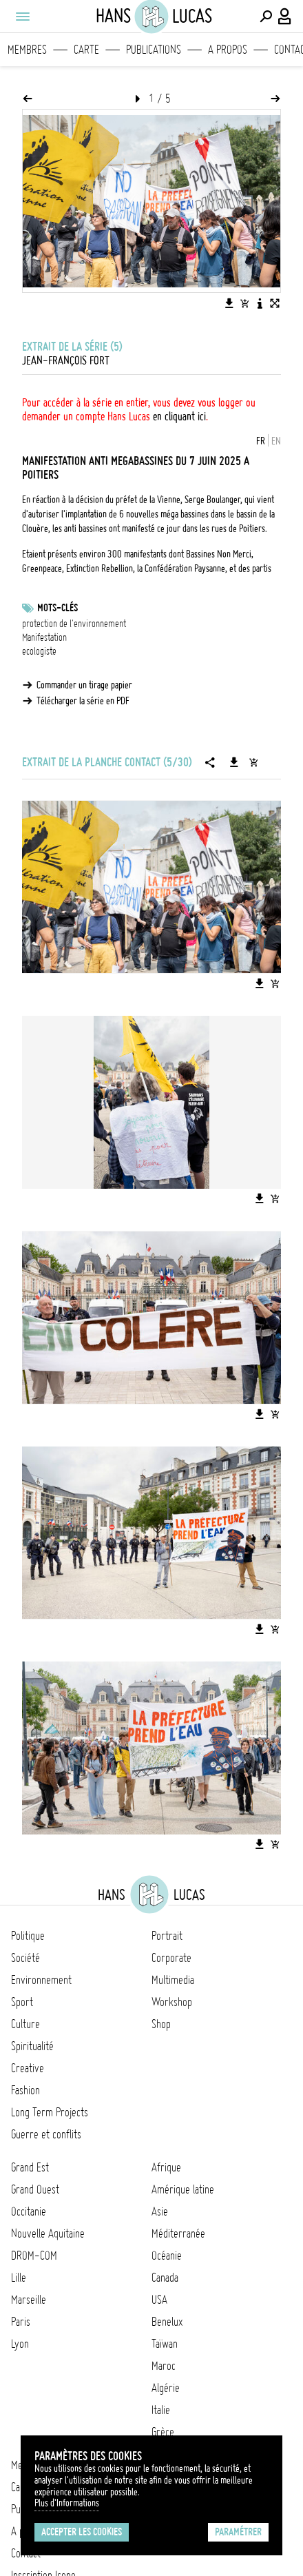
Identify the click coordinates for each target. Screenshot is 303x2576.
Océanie (167, 2255)
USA (159, 2300)
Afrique (166, 2167)
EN (276, 441)
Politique (28, 1936)
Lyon (20, 2344)
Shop (161, 2024)
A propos (227, 50)
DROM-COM (34, 2255)
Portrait (167, 1936)
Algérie (166, 2388)
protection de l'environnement (74, 623)
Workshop (172, 2002)
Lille (18, 2277)
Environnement (41, 1980)
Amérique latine (183, 2189)
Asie (160, 2211)
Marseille (28, 2300)
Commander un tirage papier (84, 685)
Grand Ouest (35, 2189)
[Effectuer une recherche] (265, 16)
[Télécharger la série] (234, 762)
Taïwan (165, 2344)
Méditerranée (178, 2233)
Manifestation (44, 637)
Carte (86, 50)
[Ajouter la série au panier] (253, 762)
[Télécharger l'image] (229, 303)
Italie (161, 2410)
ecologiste (39, 651)
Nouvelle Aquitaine (48, 2233)
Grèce (163, 2432)
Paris (20, 2322)
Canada (165, 2277)
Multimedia (173, 1980)
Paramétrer (238, 2532)
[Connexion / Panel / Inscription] (285, 16)
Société (25, 1958)
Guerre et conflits (46, 2134)
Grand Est (30, 2167)
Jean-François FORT (65, 360)
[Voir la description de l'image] (259, 303)
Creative (27, 2068)
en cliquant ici (179, 416)
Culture (25, 2024)
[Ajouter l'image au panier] (244, 303)
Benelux (167, 2322)
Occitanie (28, 2211)
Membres (27, 50)
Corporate (171, 1958)
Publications (153, 50)
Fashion (25, 2090)
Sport (22, 2002)
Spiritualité (32, 2046)
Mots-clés (57, 608)
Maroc (164, 2366)
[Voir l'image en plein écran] (275, 303)
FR (260, 441)
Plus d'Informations (66, 2503)
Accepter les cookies (81, 2532)
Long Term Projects (49, 2112)
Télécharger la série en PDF (82, 701)
